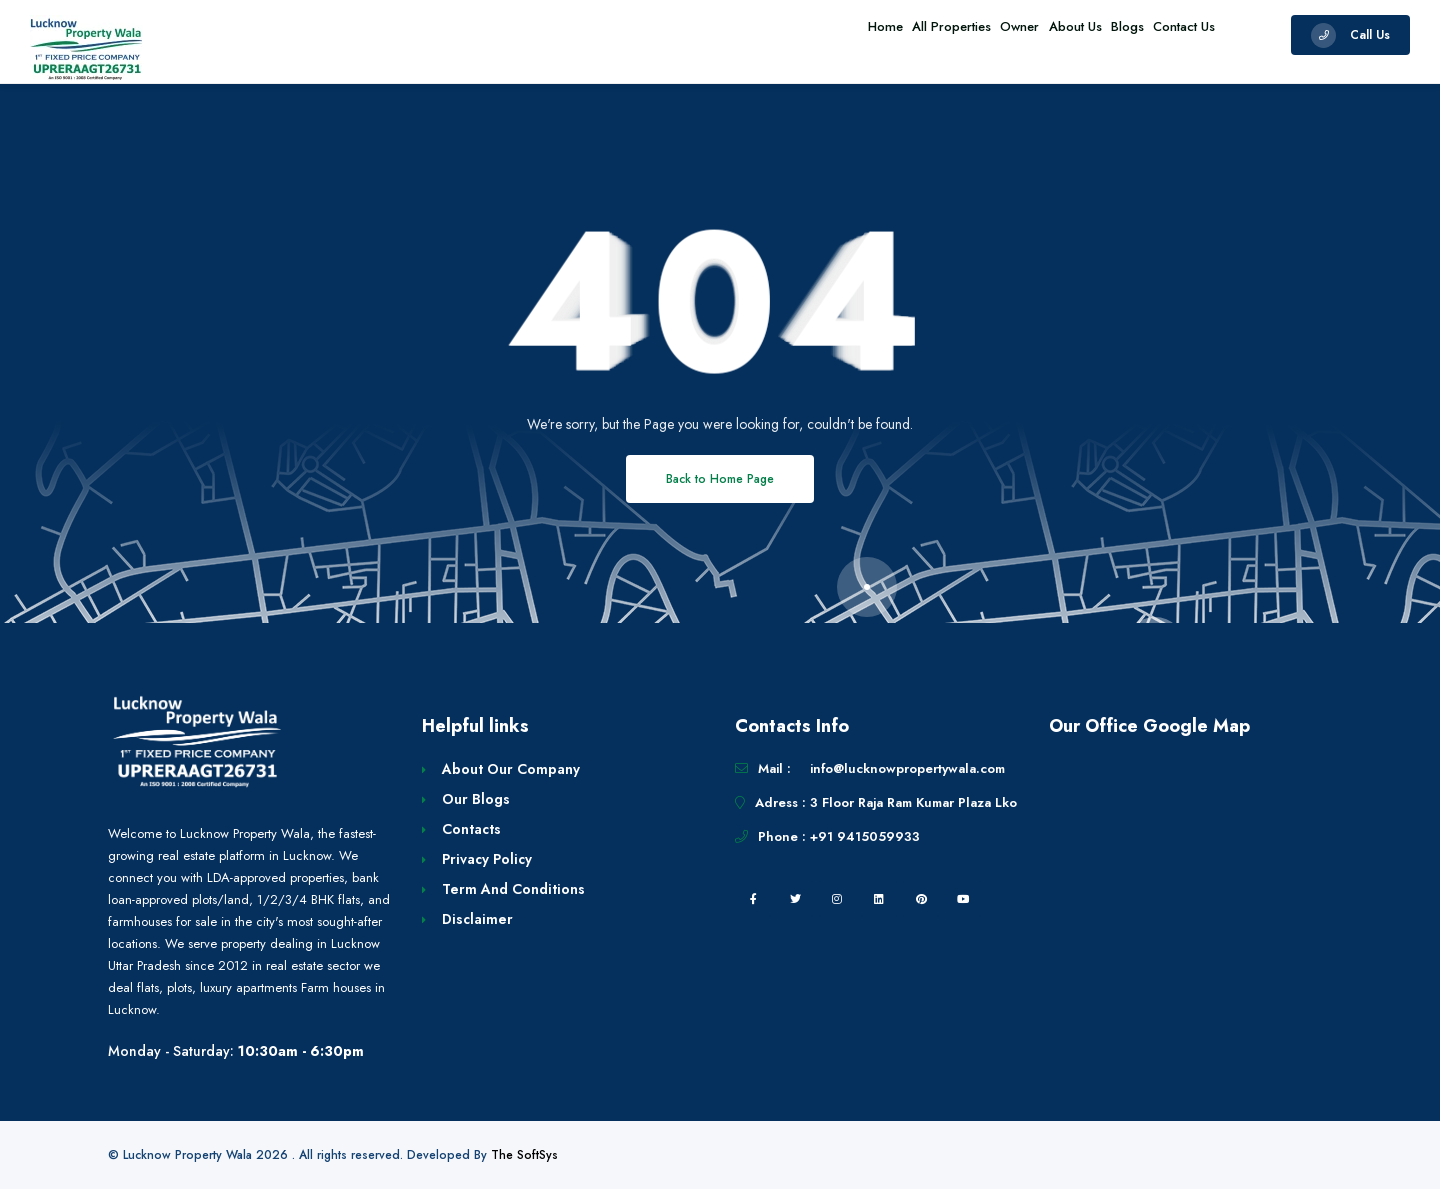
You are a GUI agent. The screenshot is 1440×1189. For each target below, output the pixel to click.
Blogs (1102, 34)
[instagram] (837, 899)
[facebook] (753, 899)
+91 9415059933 (865, 836)
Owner (961, 34)
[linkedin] (879, 899)
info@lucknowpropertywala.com (907, 768)
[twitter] (795, 899)
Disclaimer (477, 919)
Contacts (471, 829)
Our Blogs (476, 799)
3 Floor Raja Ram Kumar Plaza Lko (913, 802)
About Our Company (511, 769)
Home (793, 34)
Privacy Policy (487, 859)
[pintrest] (921, 899)
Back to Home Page (720, 479)
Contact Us (1176, 34)
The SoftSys (524, 1155)
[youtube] (963, 899)
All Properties (876, 34)
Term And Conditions (513, 889)
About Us (1033, 34)
